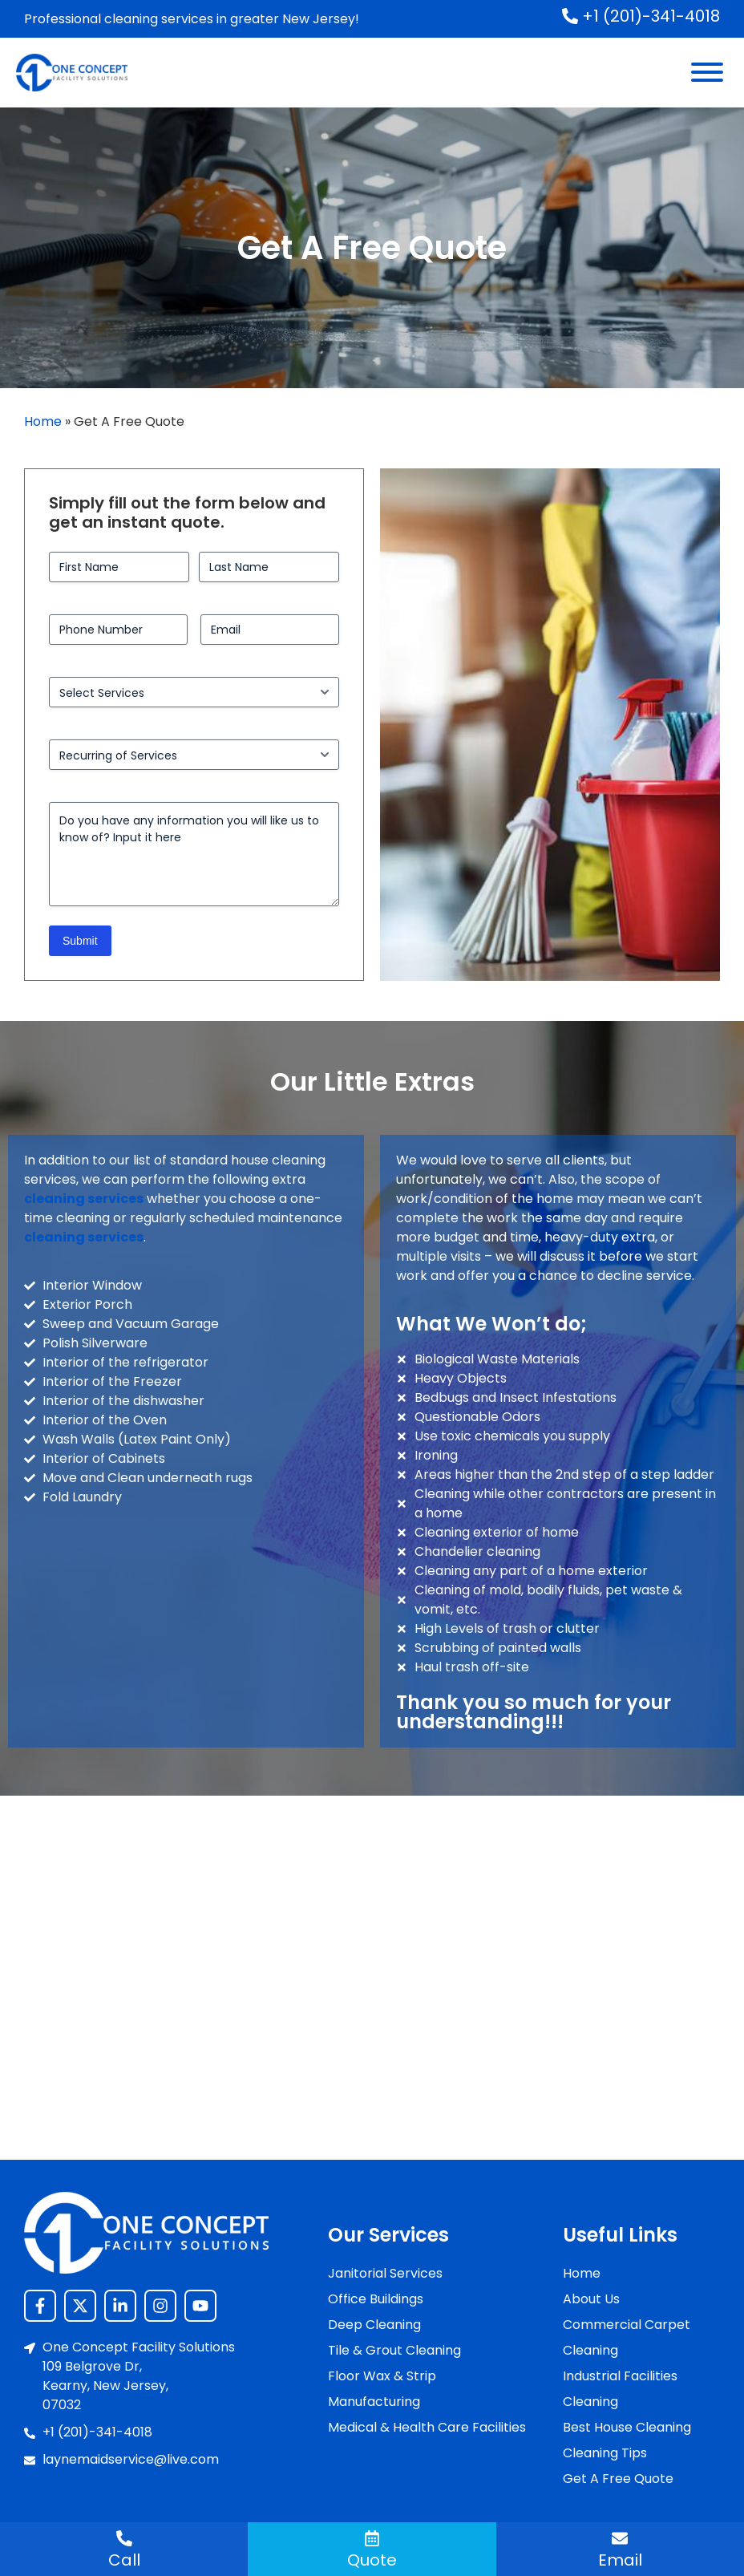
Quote (372, 2560)
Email (620, 2560)
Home (43, 421)
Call (124, 2560)
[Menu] (707, 72)
